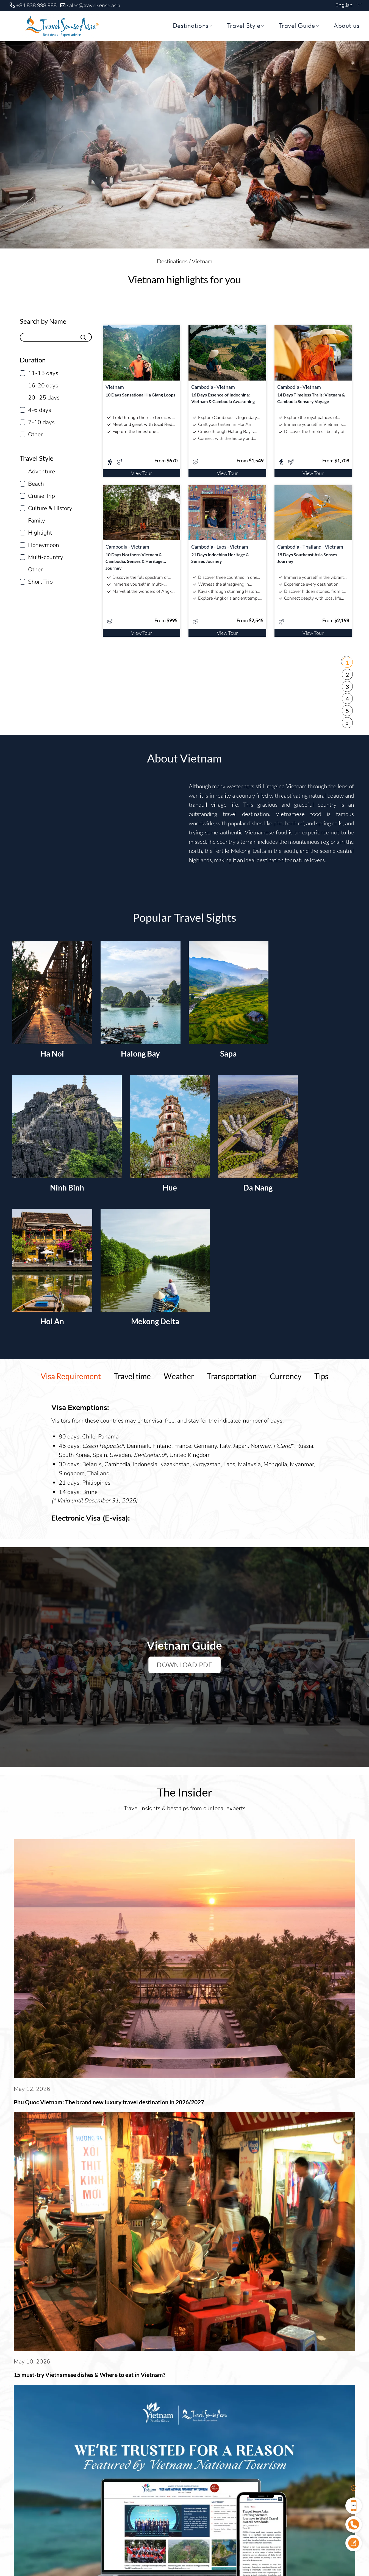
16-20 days (43, 385)
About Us (154, 2368)
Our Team (190, 2368)
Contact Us (272, 2368)
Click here (157, 2329)
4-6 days (39, 410)
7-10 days (41, 422)
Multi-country (45, 557)
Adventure (41, 471)
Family (36, 520)
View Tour (141, 473)
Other (35, 434)
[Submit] (83, 337)
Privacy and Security (322, 2368)
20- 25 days (44, 397)
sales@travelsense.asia (93, 5)
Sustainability (230, 2368)
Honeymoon (43, 545)
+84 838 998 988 (36, 5)
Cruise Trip (41, 496)
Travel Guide (299, 26)
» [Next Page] (347, 722)
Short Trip (40, 582)
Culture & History (50, 508)
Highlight (40, 533)
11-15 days (43, 373)
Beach (36, 484)
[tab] (71, 1376)
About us (346, 26)
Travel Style (245, 26)
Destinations (192, 26)
